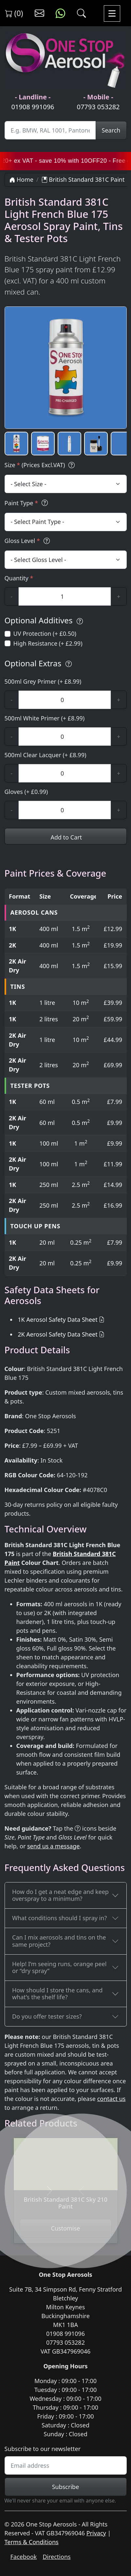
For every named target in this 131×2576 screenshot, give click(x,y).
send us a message (53, 1846)
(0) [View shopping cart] (14, 13)
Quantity (19, 578)
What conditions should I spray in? (59, 1918)
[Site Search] (50, 130)
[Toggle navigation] (112, 13)
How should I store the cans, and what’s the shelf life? (57, 1993)
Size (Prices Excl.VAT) (41, 465)
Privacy (96, 2533)
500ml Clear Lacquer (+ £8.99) (45, 755)
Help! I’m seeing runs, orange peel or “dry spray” (59, 1967)
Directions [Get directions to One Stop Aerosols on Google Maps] (56, 2557)
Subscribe (65, 2487)
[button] (16, 443)
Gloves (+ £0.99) (26, 792)
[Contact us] (39, 13)
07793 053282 (98, 106)
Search (111, 130)
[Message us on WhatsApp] (60, 13)
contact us (111, 2099)
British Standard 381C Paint (83, 179)
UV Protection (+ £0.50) (44, 633)
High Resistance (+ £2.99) (48, 643)
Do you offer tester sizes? (47, 2016)
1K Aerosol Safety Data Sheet (58, 1319)
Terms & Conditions (32, 2542)
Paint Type (27, 503)
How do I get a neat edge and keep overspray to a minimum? (60, 1895)
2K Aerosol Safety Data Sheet (58, 1334)
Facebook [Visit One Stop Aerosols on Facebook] (23, 2557)
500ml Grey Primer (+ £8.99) (43, 681)
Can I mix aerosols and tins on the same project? (59, 1940)
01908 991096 (32, 106)
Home (21, 179)
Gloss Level (28, 541)
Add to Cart (65, 837)
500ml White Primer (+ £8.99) (45, 718)
